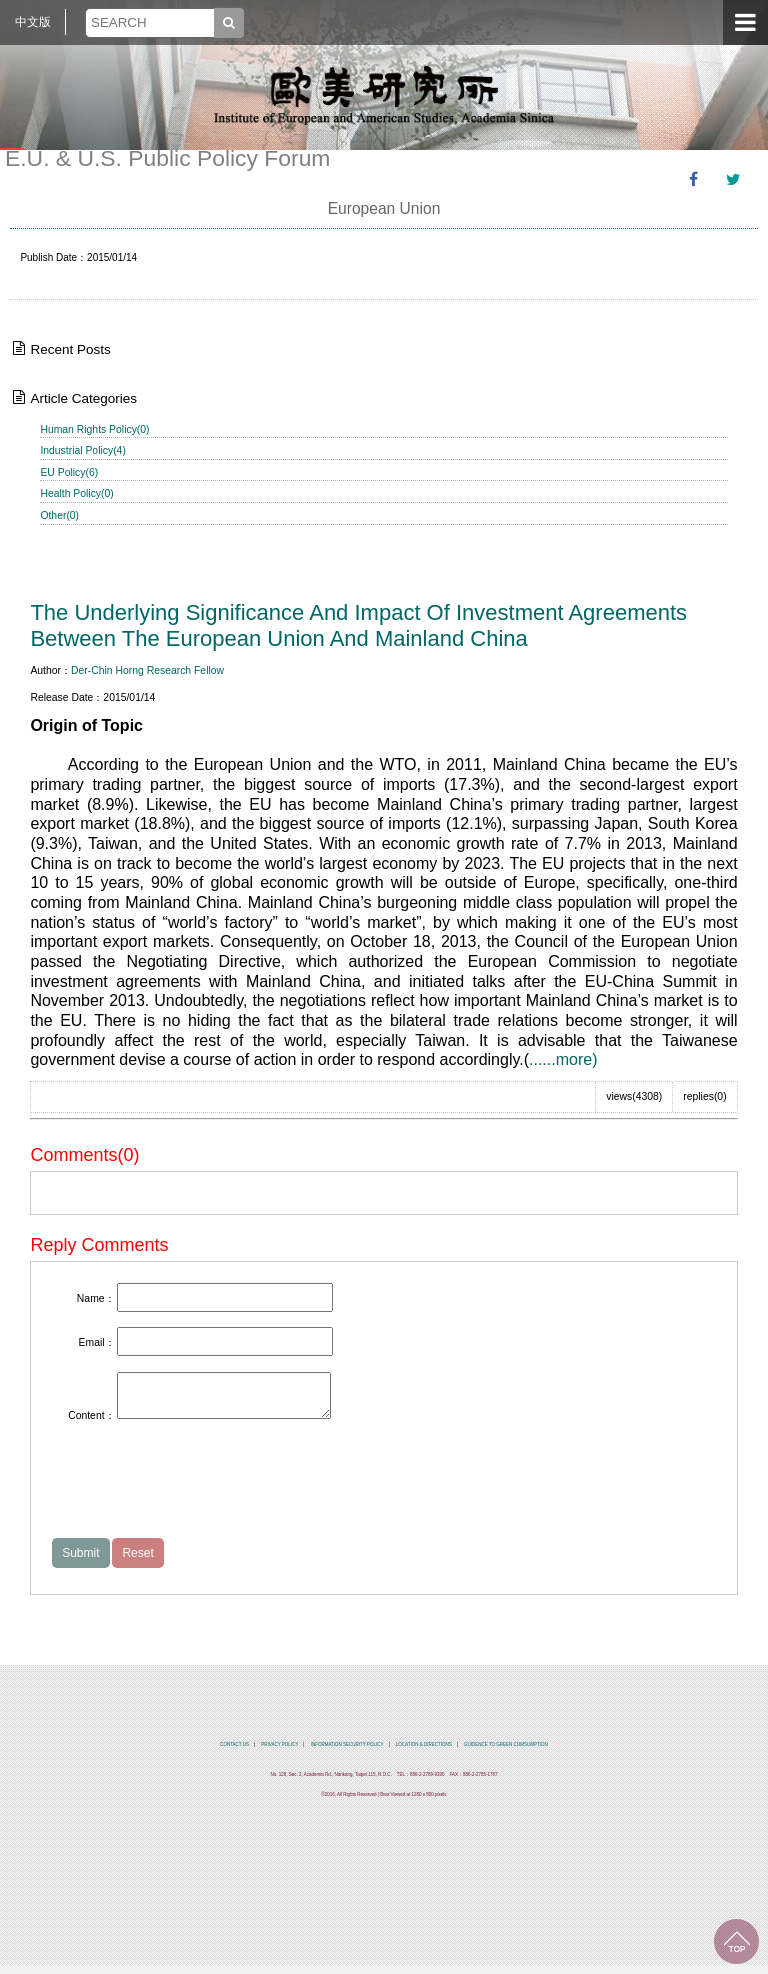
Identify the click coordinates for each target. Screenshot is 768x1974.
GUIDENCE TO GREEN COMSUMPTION (506, 1753)
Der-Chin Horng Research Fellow (147, 670)
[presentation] (204, 1493)
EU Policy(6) (69, 472)
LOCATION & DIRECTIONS (424, 1753)
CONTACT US (234, 1753)
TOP (736, 1941)
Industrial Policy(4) (82, 450)
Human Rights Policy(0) (94, 429)
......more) (563, 1059)
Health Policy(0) (76, 493)
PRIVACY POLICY (279, 1753)
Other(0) (59, 515)
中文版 (33, 22)
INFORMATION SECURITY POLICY (347, 1753)
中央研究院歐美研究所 (384, 95)
